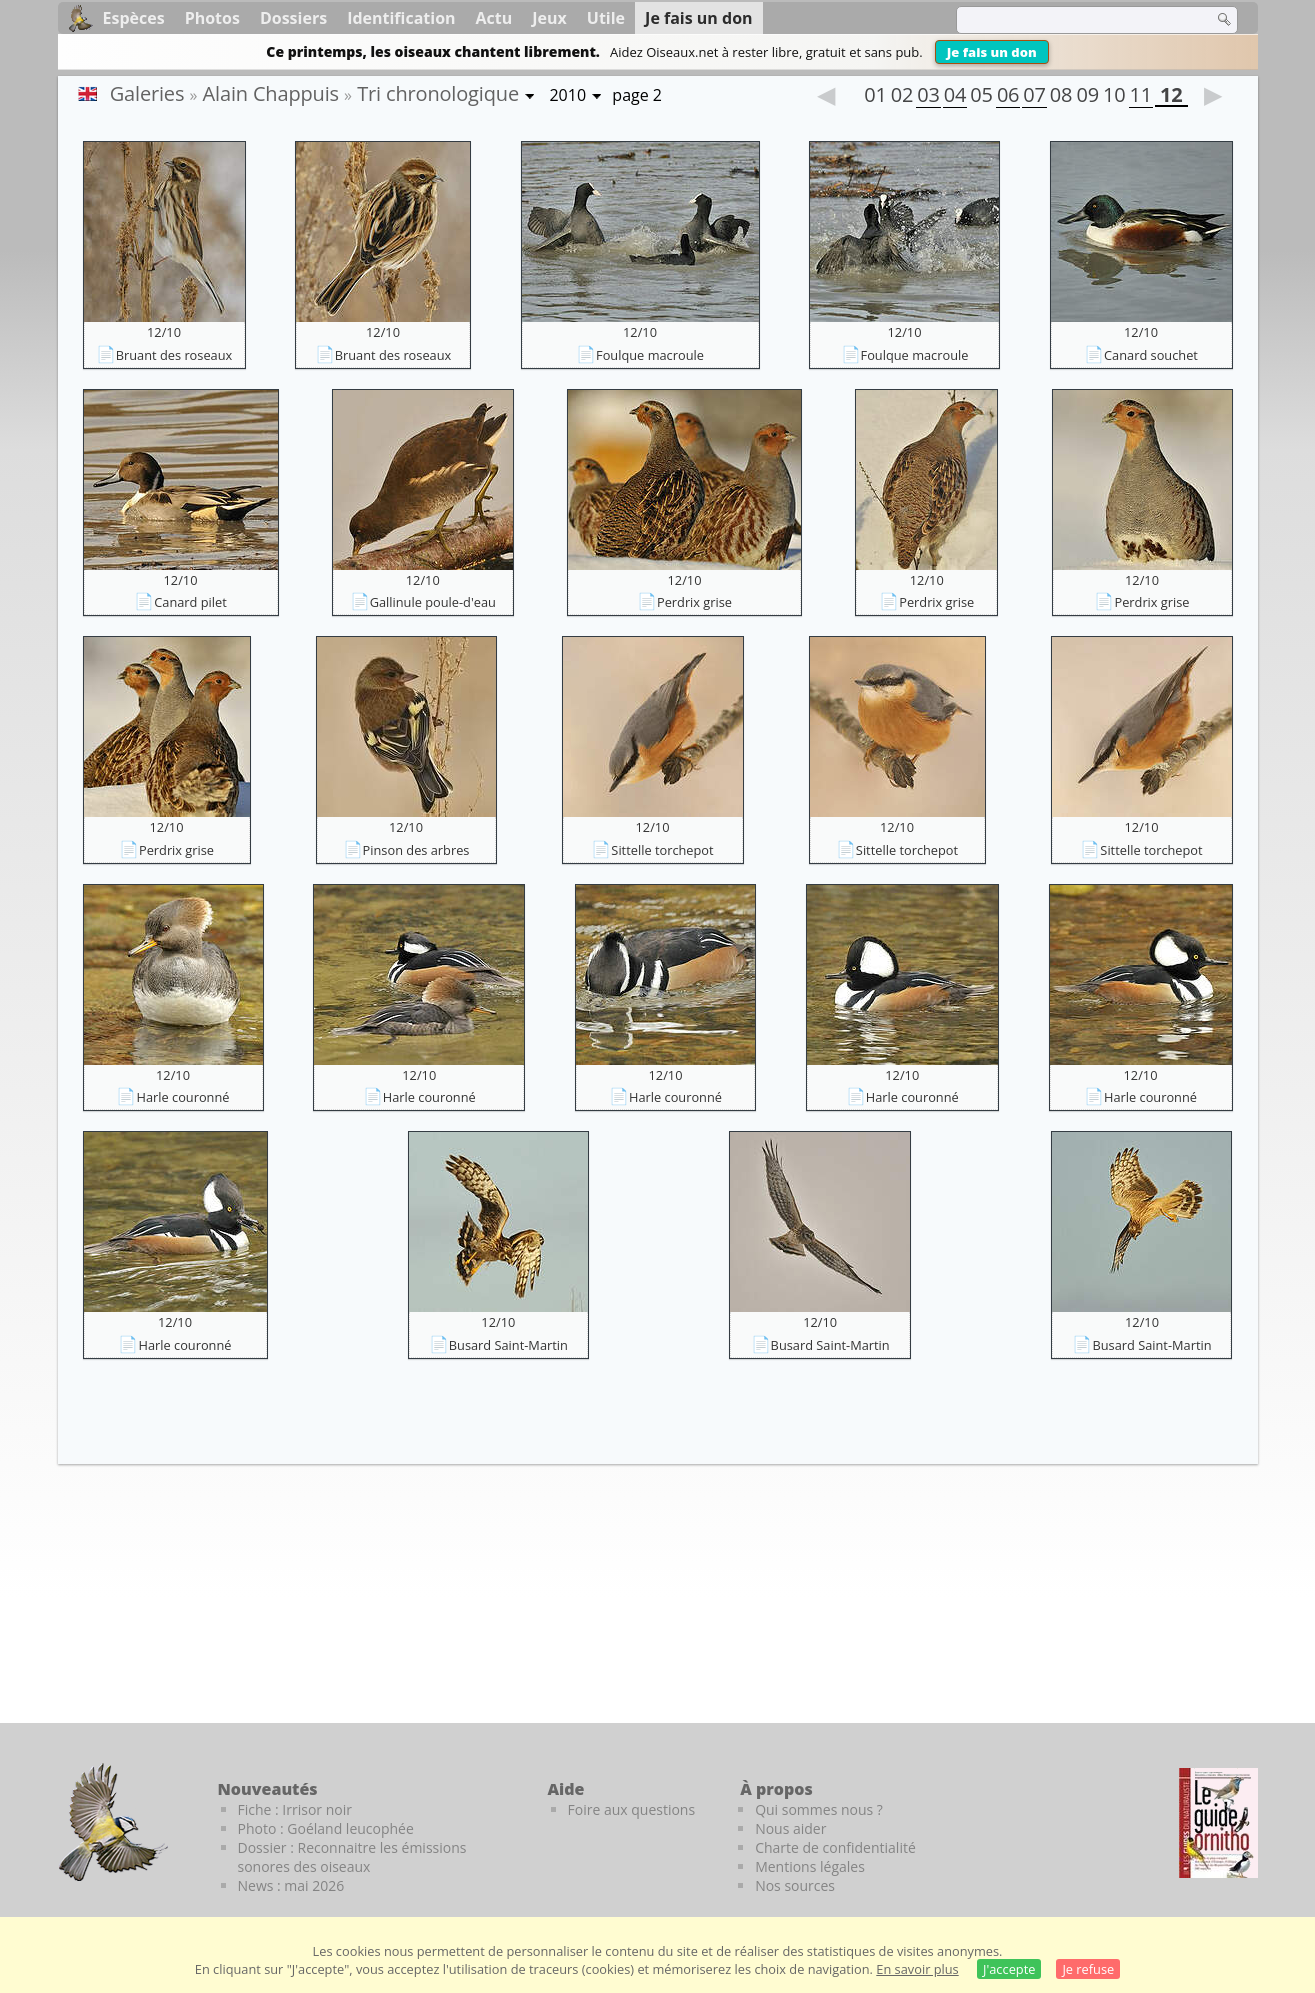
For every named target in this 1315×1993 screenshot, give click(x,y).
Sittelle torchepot (662, 850)
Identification (401, 18)
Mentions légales (810, 1866)
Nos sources (795, 1885)
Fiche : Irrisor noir (295, 1809)
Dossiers (293, 18)
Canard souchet (1151, 355)
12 (1171, 97)
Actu (494, 18)
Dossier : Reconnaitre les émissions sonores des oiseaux (352, 1857)
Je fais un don (992, 52)
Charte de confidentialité (835, 1847)
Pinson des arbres (416, 850)
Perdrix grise (694, 602)
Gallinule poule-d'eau (433, 602)
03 (928, 97)
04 (955, 97)
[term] (1072, 20)
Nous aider (790, 1828)
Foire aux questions (632, 1809)
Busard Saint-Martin (508, 1345)
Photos (212, 18)
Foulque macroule (650, 355)
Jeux (549, 18)
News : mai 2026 (291, 1885)
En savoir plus (917, 1969)
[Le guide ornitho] (1218, 1823)
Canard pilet (190, 602)
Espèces (134, 18)
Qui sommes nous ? (819, 1809)
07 (1034, 97)
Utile (606, 18)
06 (1008, 97)
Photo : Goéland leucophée (326, 1828)
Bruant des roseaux (174, 355)
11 (1141, 97)
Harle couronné (182, 1097)
